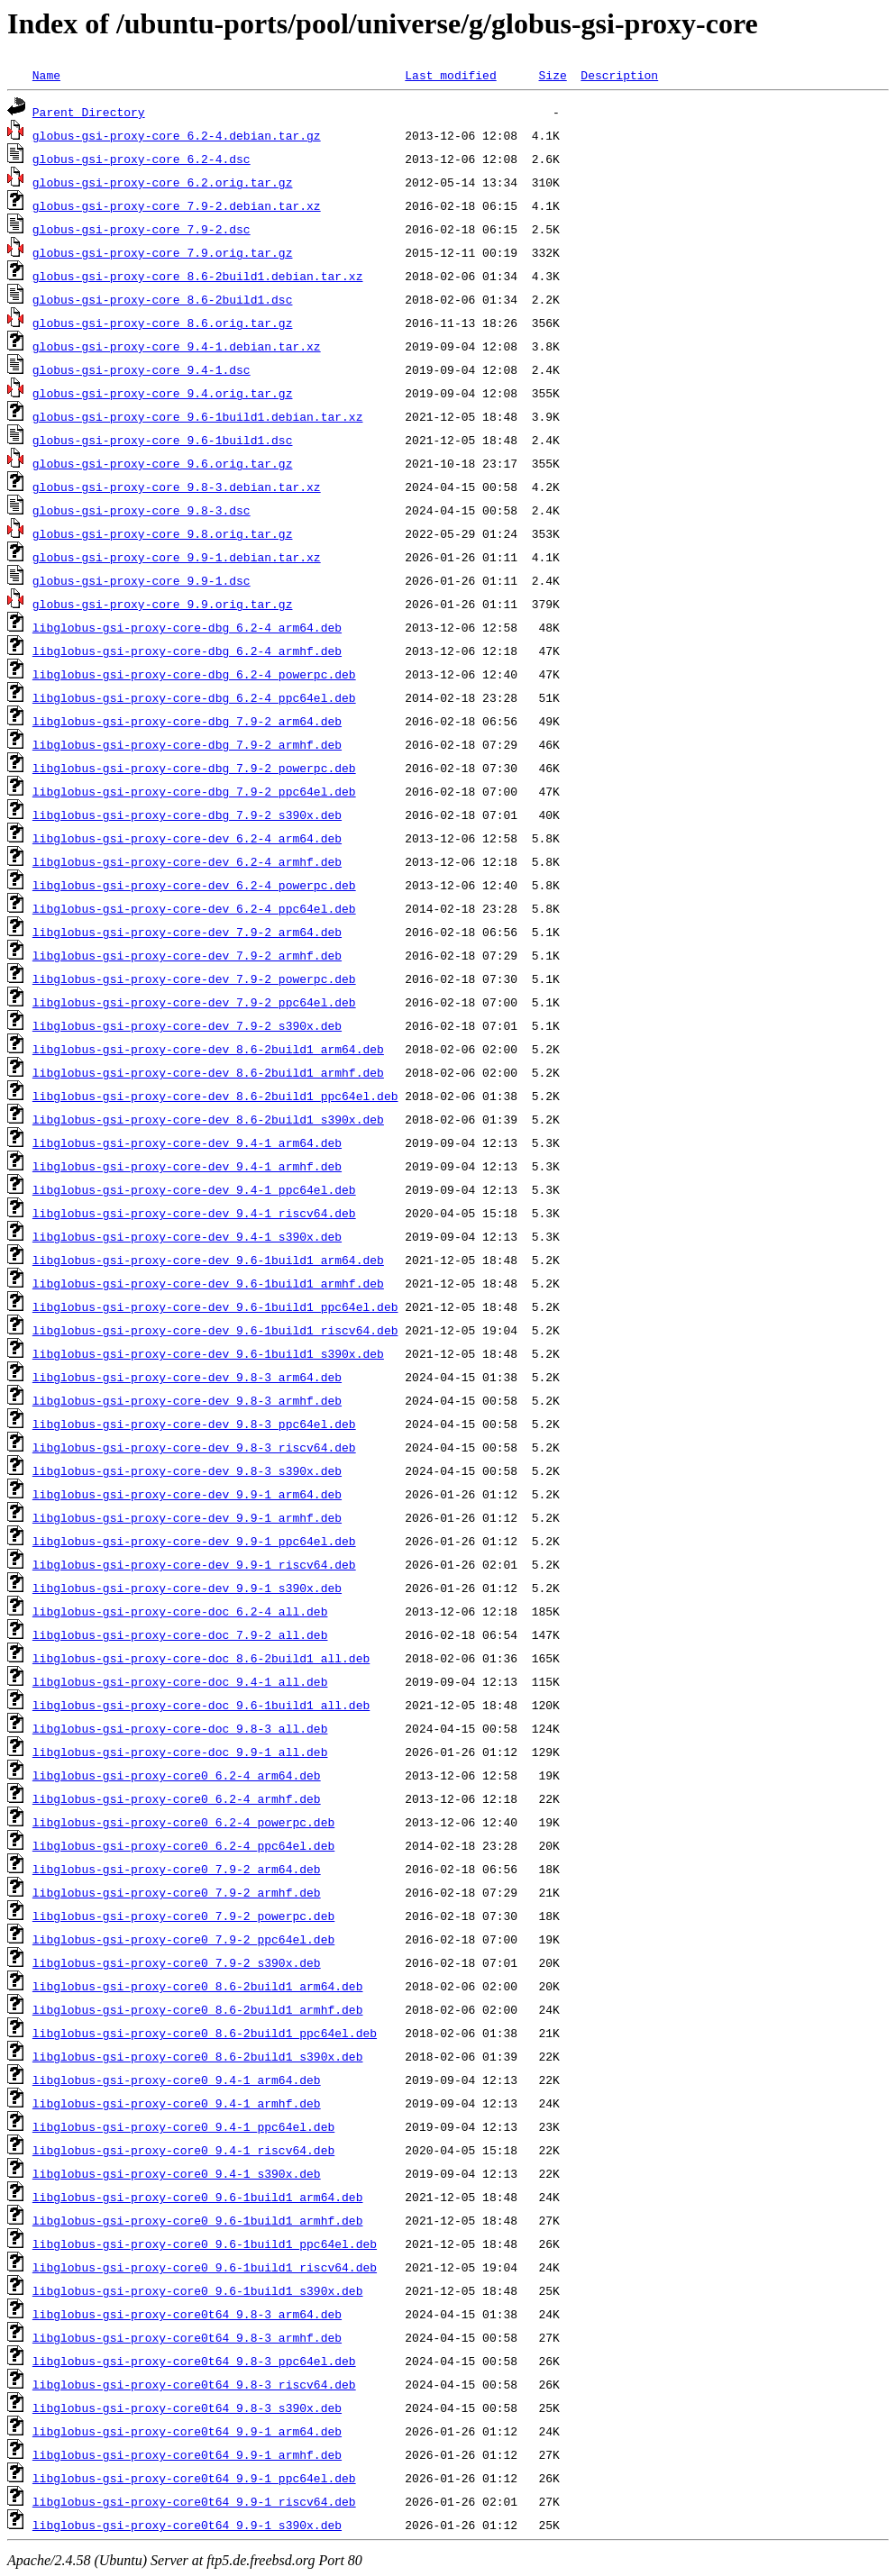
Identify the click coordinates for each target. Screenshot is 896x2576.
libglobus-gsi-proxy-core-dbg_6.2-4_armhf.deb (187, 650)
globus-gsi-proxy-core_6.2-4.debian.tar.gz (176, 135)
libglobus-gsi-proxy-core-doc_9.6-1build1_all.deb (201, 1705)
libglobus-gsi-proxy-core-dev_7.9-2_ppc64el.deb (194, 1002)
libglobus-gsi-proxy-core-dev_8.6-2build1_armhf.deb (208, 1072)
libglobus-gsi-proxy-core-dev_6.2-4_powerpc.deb (194, 885)
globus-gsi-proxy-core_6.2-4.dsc (141, 158)
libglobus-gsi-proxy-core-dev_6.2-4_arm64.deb (187, 838)
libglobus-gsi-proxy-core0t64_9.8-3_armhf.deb (187, 2337)
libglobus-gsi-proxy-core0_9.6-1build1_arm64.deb (197, 2197)
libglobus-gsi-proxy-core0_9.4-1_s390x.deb (176, 2173)
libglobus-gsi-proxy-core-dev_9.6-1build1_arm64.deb (208, 1260)
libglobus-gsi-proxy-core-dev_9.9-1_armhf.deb (187, 1517)
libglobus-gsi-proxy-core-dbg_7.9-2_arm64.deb (187, 721)
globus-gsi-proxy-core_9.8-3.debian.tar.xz (176, 486)
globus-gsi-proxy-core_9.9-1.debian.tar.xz (176, 557)
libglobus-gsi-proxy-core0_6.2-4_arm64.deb (176, 1775)
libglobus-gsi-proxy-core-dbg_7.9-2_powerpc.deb (194, 768)
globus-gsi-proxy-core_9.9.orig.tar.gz (162, 604)
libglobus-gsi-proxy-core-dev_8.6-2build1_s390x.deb (208, 1119)
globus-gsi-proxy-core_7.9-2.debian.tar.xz (176, 205)
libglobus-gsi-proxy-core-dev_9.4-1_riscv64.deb (194, 1213)
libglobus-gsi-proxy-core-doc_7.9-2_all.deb (180, 1634)
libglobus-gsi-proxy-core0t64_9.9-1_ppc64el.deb (194, 2478)
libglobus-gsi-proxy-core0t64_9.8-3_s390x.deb (187, 2407)
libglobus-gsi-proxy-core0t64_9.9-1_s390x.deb (187, 2525)
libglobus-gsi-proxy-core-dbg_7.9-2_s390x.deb (187, 814)
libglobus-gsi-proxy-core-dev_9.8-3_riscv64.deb (194, 1447)
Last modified (450, 75)
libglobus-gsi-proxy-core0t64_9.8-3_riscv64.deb (194, 2384)
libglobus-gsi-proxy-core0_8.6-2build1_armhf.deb (197, 2009)
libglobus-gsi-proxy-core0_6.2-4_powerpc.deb (183, 1822)
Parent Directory (88, 112)
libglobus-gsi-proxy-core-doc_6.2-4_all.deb (180, 1611)
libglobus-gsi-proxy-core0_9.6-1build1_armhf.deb (197, 2220)
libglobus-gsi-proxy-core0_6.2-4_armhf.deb (176, 1798)
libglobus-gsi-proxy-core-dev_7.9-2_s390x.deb (187, 1025)
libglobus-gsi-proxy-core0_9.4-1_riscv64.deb (183, 2150)
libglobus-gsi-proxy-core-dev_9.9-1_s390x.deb (187, 1587)
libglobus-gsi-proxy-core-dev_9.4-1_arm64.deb (187, 1142)
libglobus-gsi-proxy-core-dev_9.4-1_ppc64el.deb (194, 1189)
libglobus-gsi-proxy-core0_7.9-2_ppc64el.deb (183, 1939)
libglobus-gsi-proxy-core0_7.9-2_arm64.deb (176, 1869)
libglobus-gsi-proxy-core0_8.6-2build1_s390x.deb (197, 2056)
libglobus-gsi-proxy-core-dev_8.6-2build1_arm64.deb (208, 1049)
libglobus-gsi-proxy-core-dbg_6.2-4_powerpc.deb (194, 674)
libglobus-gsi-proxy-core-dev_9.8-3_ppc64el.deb (194, 1423)
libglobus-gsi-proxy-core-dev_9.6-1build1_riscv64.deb (215, 1330)
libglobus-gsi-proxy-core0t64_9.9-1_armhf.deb (187, 2454)
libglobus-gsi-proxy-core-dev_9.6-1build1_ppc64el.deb (215, 1306)
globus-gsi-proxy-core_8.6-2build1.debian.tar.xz (197, 276)
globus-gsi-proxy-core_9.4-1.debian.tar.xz (176, 346)
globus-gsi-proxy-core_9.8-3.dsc (141, 510)
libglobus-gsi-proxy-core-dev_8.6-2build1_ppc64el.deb (215, 1096)
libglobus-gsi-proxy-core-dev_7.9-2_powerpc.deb (194, 978)
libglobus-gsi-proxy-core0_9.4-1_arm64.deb (176, 2079)
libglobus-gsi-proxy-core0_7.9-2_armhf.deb (176, 1892)
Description (619, 75)
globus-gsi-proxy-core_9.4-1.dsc (141, 369)
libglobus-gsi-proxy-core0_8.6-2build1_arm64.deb (197, 1986)
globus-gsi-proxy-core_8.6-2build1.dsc (162, 299)
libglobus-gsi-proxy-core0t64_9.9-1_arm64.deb (187, 2431)
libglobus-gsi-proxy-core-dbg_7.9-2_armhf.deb (187, 744)
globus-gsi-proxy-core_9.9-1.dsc (141, 580)
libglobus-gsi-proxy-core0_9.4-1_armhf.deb (176, 2103)
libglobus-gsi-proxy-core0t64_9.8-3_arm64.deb (187, 2314)
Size (552, 75)
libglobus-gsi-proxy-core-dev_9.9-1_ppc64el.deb (194, 1541)
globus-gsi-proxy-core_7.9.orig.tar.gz (162, 252)
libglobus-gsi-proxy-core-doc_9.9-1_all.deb (180, 1751)
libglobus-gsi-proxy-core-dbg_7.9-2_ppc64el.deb (194, 791)
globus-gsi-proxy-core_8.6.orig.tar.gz (162, 322)
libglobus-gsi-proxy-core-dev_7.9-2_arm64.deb (187, 932)
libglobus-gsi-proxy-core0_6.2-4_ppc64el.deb (183, 1845)
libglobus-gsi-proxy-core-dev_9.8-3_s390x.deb (187, 1470)
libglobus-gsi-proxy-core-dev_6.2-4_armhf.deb (187, 861)
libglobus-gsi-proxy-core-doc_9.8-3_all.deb (180, 1728)
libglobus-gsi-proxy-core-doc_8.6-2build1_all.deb (201, 1658)
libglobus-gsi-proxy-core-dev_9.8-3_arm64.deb (187, 1377)
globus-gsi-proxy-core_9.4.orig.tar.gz (162, 393)
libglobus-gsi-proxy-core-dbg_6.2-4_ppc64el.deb (194, 697)
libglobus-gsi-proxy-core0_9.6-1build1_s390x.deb (197, 2290)
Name (46, 75)
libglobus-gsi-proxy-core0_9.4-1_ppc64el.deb (183, 2126)
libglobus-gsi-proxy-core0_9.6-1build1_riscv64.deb (204, 2267)
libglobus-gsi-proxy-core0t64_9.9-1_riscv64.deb (194, 2501)
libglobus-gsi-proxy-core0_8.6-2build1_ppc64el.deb (204, 2033)
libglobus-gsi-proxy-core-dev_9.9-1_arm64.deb (187, 1494)
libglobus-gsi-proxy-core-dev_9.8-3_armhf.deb (187, 1400)
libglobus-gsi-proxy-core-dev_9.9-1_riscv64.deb (194, 1564)
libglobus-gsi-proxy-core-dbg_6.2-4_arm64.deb (187, 627)
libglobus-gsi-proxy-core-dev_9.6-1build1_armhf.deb (208, 1283)
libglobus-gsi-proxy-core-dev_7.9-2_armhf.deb (187, 955)
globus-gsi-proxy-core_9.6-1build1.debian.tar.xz (197, 416)
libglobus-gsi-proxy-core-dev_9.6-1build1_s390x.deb (208, 1353)
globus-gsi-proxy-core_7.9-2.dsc (141, 229)
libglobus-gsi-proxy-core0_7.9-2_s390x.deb (176, 1962)
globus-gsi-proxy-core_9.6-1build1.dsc (162, 440)
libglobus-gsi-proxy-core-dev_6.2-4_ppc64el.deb (194, 908)
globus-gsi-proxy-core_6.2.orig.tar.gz (162, 182)
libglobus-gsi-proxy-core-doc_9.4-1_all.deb (180, 1681)
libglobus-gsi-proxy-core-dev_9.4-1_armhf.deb (187, 1166)
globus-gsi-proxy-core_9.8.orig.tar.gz (162, 533)
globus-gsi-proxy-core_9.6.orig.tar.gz (162, 463)
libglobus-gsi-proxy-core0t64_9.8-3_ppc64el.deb (194, 2361)
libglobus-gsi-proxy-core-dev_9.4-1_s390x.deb (187, 1236)
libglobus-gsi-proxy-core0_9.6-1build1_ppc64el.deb (204, 2243)
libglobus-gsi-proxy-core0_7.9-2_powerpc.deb (183, 1915)
